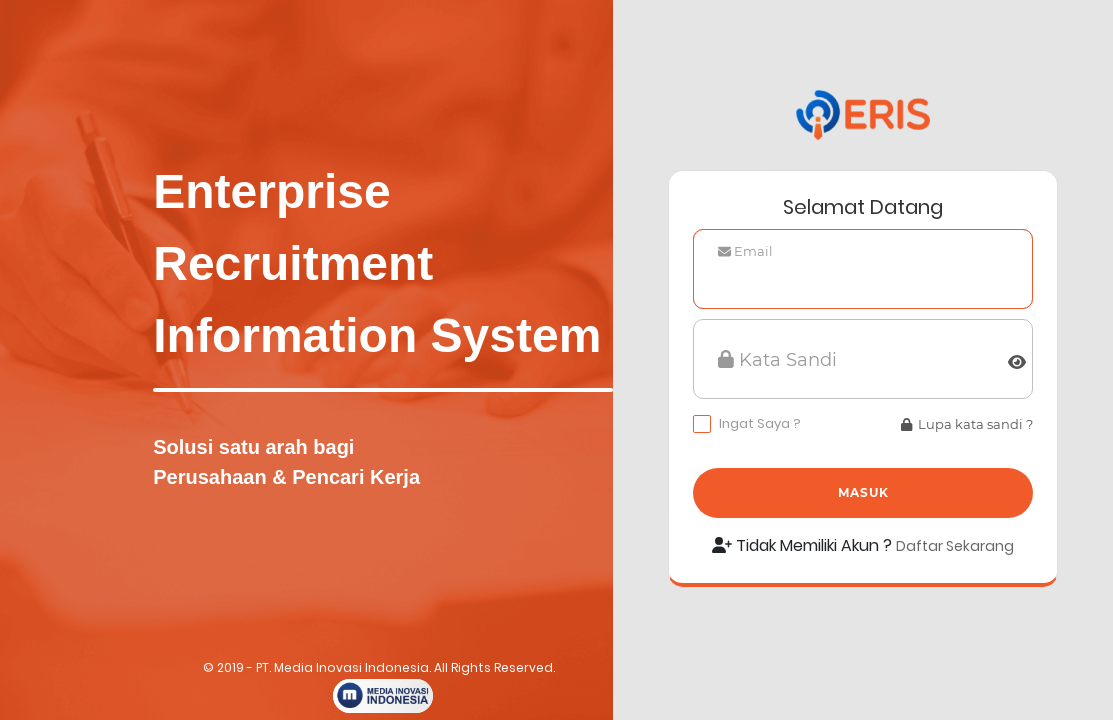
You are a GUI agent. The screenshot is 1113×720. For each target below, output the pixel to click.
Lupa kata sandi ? (967, 424)
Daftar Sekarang (955, 546)
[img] (1017, 362)
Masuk (863, 492)
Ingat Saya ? (760, 424)
